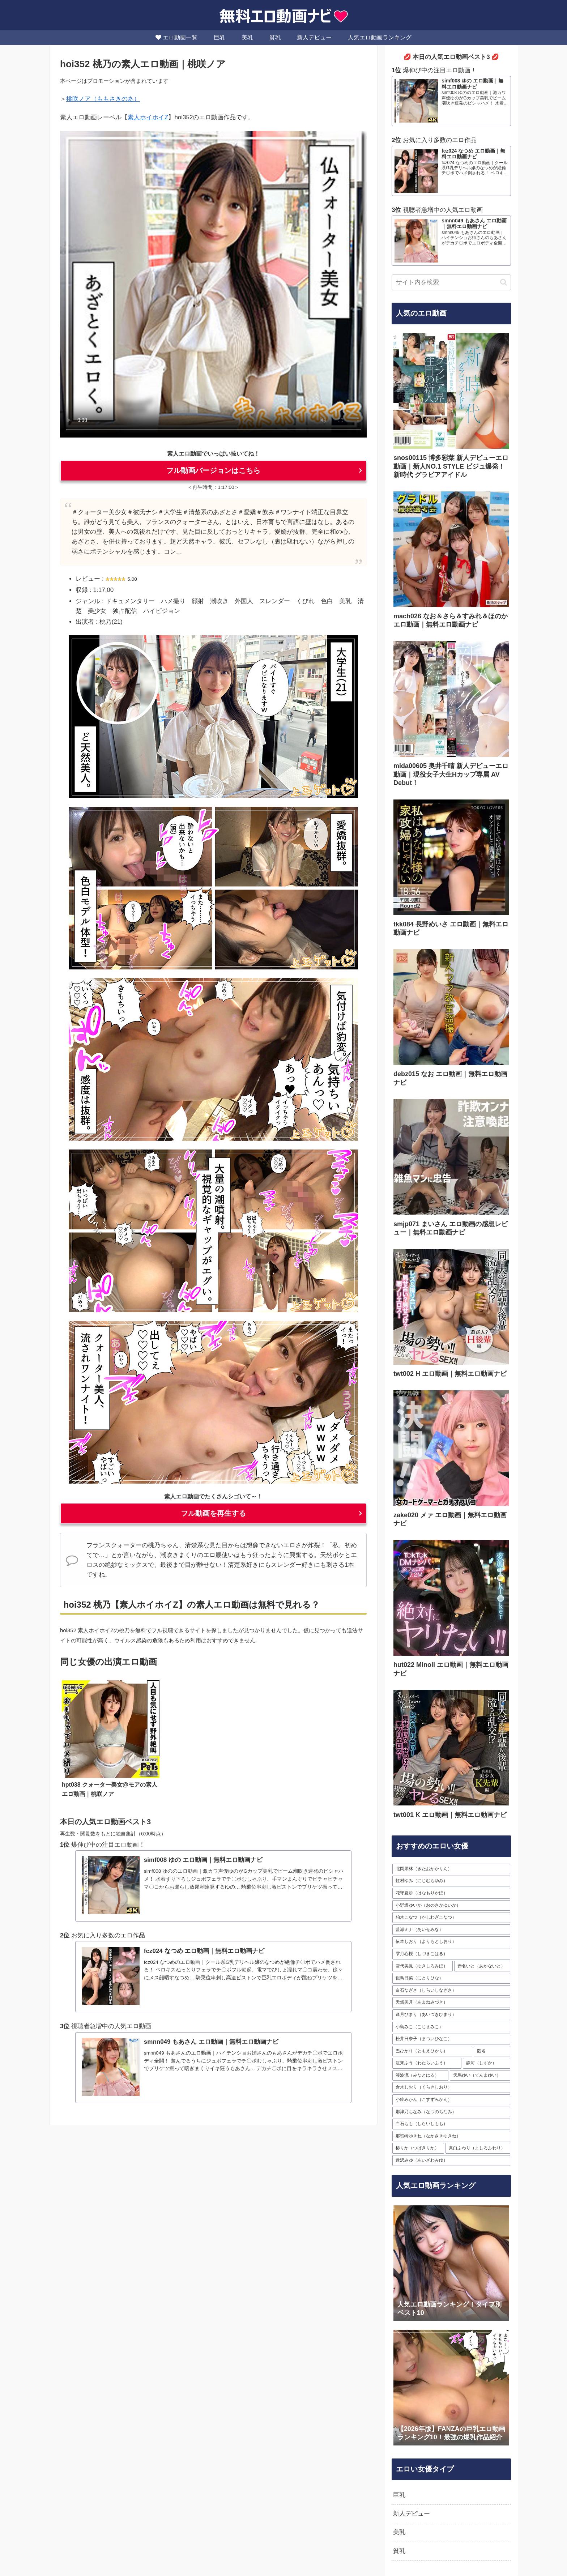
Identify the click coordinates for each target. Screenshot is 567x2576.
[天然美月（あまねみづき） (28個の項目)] (451, 2002)
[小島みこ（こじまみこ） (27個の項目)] (451, 2027)
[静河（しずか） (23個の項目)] (486, 2063)
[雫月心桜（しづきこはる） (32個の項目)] (451, 1954)
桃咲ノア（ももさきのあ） (103, 98)
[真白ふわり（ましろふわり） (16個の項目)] (478, 2148)
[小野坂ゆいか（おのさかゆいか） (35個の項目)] (451, 1905)
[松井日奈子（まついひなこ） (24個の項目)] (451, 2039)
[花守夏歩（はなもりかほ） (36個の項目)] (451, 1893)
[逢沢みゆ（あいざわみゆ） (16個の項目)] (451, 2160)
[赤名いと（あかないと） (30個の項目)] (482, 1966)
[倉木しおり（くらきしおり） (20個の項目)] (451, 2087)
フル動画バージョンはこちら (213, 470)
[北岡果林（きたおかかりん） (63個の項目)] (451, 1869)
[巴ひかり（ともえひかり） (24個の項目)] (432, 2051)
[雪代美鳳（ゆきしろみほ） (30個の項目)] (422, 1966)
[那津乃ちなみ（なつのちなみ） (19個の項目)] (451, 2112)
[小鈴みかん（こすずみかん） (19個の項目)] (451, 2099)
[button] (503, 282)
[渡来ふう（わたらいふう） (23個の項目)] (426, 2063)
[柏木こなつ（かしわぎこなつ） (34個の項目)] (451, 1917)
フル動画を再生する (213, 1513)
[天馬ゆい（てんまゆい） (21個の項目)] (480, 2075)
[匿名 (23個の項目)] (492, 2051)
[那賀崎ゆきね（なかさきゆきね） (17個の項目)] (451, 2136)
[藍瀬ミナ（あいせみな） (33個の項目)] (451, 1929)
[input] (451, 282)
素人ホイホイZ (148, 117)
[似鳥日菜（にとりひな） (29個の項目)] (451, 1978)
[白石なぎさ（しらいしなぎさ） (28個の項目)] (451, 1990)
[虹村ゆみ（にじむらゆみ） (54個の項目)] (451, 1881)
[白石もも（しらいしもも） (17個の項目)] (451, 2124)
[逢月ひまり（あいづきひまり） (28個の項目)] (451, 2014)
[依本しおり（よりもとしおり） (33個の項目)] (451, 1941)
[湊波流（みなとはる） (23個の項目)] (420, 2075)
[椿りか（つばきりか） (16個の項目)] (418, 2148)
